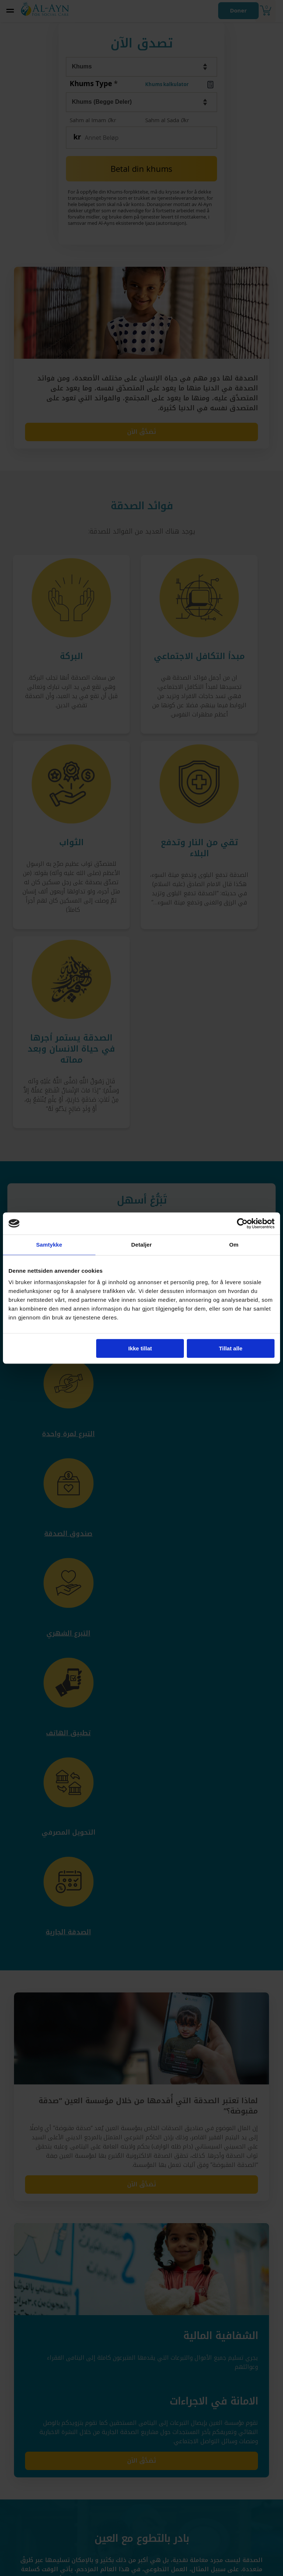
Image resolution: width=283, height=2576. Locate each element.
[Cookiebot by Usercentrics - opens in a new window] (242, 1223)
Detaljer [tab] (141, 1244)
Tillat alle (230, 1348)
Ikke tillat (140, 1348)
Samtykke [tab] (49, 1244)
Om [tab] (233, 1244)
